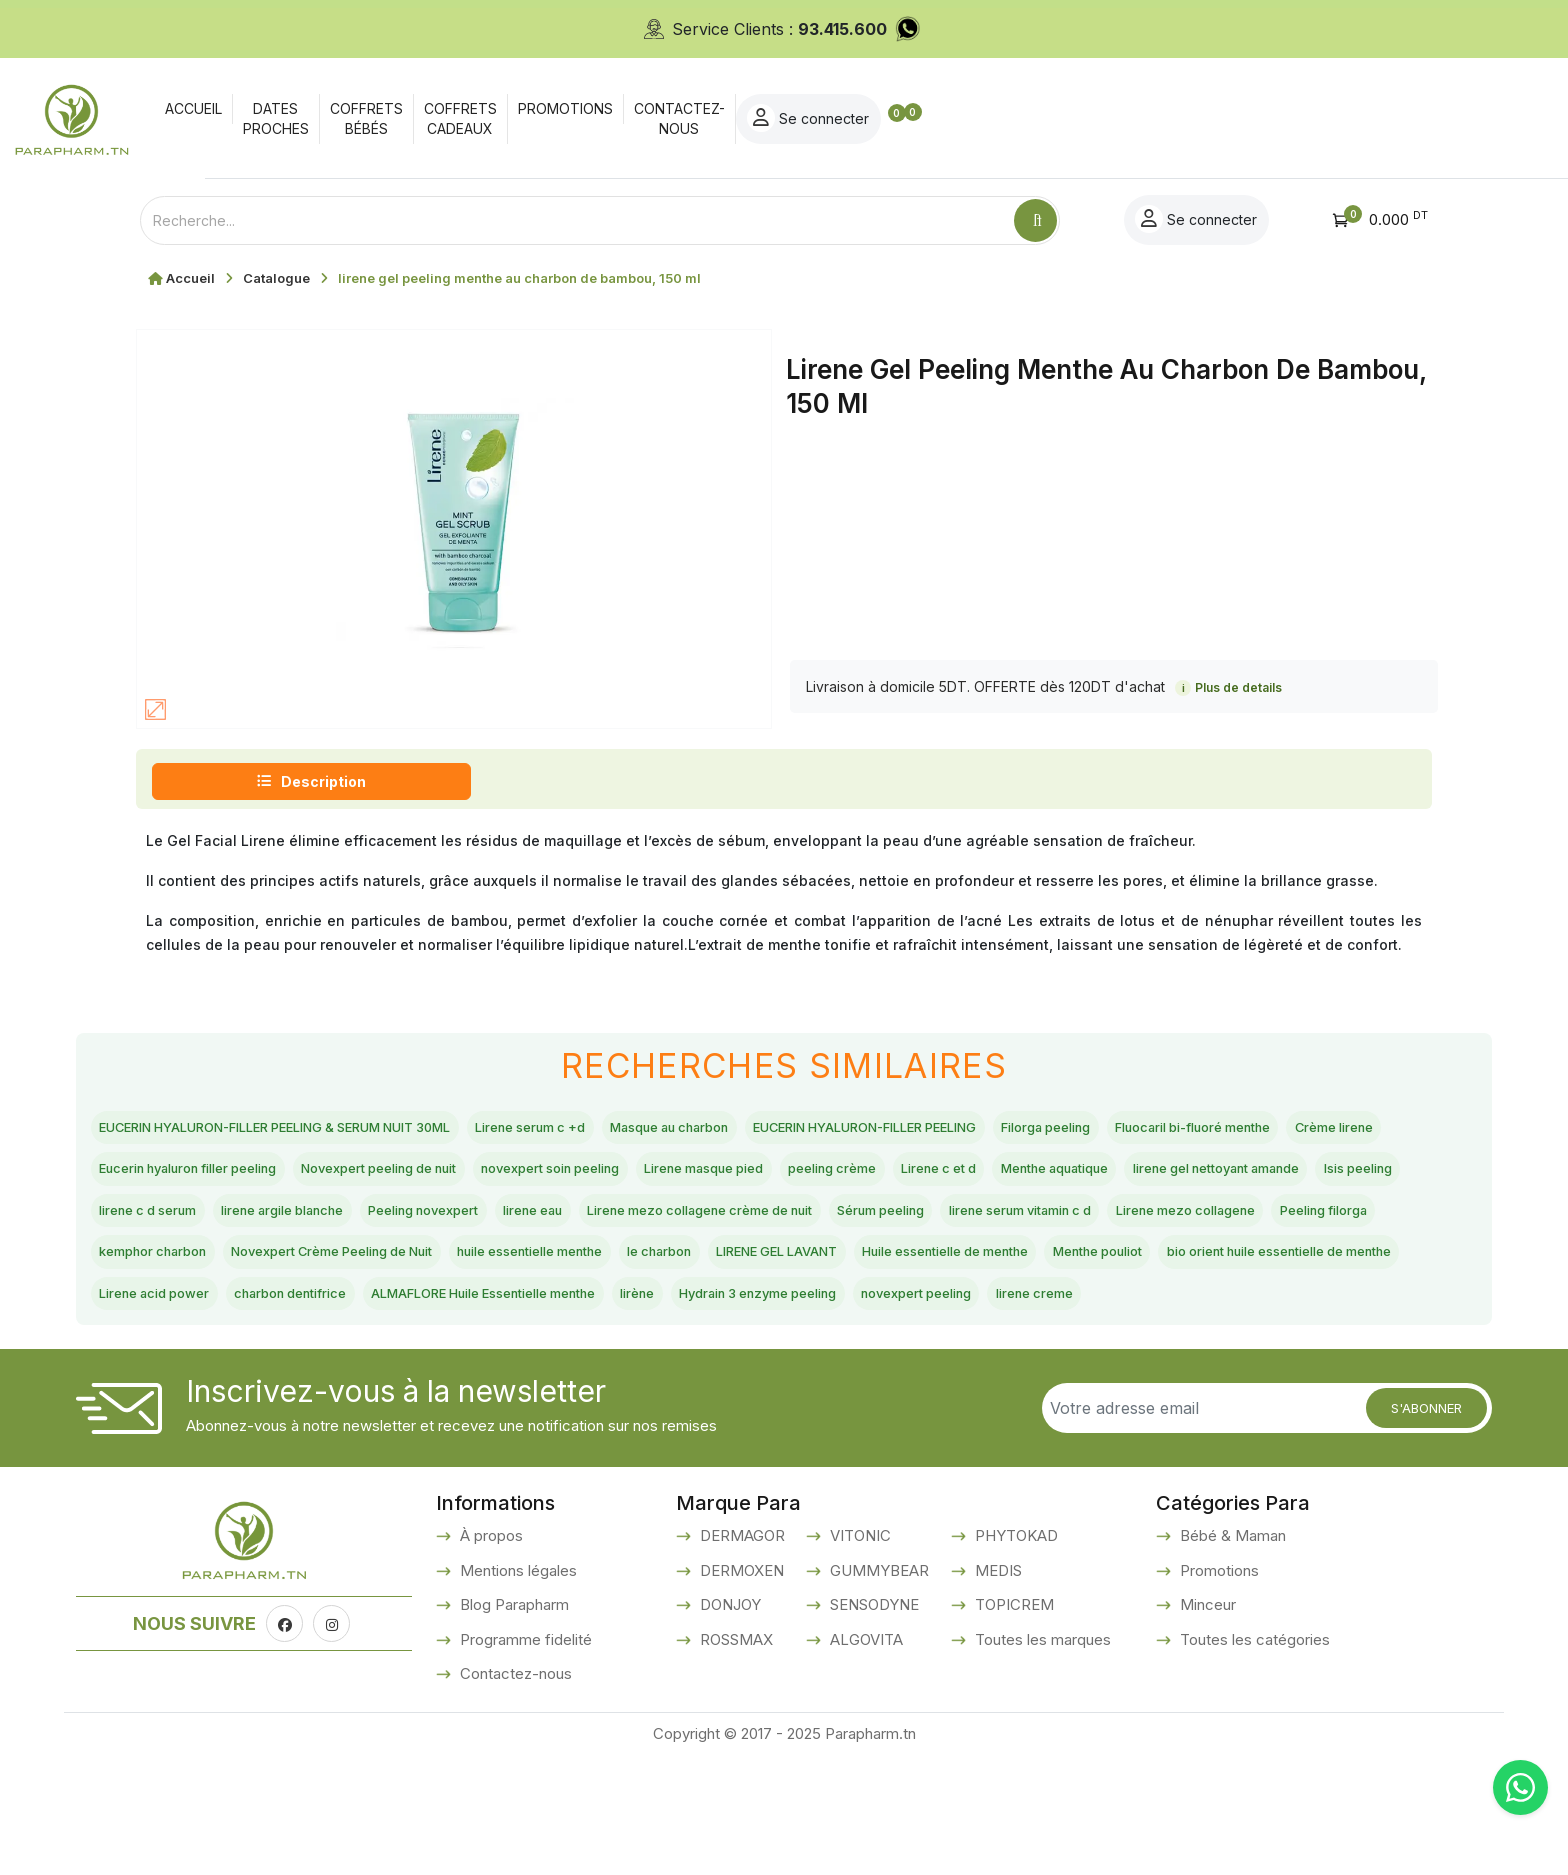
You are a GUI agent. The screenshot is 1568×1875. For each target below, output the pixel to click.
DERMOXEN (740, 1690)
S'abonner (1426, 1527)
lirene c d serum (799, 1223)
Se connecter (1354, 118)
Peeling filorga (1013, 1270)
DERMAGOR (740, 1655)
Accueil (190, 278)
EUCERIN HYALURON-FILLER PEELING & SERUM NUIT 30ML (328, 1130)
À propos (489, 1655)
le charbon (636, 1317)
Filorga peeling (1298, 1130)
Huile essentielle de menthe (995, 1317)
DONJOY (728, 1724)
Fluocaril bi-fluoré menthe (198, 1176)
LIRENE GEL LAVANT (783, 1317)
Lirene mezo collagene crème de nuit (242, 1270)
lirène (1080, 1364)
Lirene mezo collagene (843, 1270)
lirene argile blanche (965, 1223)
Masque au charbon (822, 1130)
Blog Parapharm (512, 1724)
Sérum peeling (466, 1270)
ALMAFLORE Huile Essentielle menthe (887, 1364)
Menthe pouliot (1184, 1317)
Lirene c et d (148, 1223)
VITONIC (858, 1655)
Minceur (1206, 1724)
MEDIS (996, 1690)
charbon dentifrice (646, 1364)
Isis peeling (668, 1223)
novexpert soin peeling (1016, 1176)
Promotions (1217, 1690)
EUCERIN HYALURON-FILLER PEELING (1069, 1130)
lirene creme (316, 1410)
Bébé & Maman (1231, 1655)
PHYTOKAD (1014, 1655)
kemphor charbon (1163, 1270)
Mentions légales (516, 1690)
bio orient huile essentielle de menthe (242, 1364)
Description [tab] (311, 781)
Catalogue (276, 278)
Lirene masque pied (1206, 1176)
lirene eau (1274, 1223)
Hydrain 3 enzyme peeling (1229, 1364)
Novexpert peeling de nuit (802, 1176)
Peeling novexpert (1139, 1223)
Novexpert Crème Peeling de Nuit (229, 1317)
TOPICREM (1012, 1724)
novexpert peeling (170, 1410)
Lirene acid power (480, 1364)
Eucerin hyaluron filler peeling (563, 1176)
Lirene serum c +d (651, 1130)
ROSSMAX (734, 1759)
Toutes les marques (1041, 1759)
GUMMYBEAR (877, 1690)
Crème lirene (373, 1176)
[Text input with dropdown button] (577, 220)
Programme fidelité (524, 1759)
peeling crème (1364, 1176)
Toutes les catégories (1253, 1759)
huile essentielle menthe (476, 1317)
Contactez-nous (514, 1793)
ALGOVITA (864, 1759)
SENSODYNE (872, 1724)
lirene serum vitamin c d (638, 1270)
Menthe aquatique (291, 1223)
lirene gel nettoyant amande (492, 1223)
